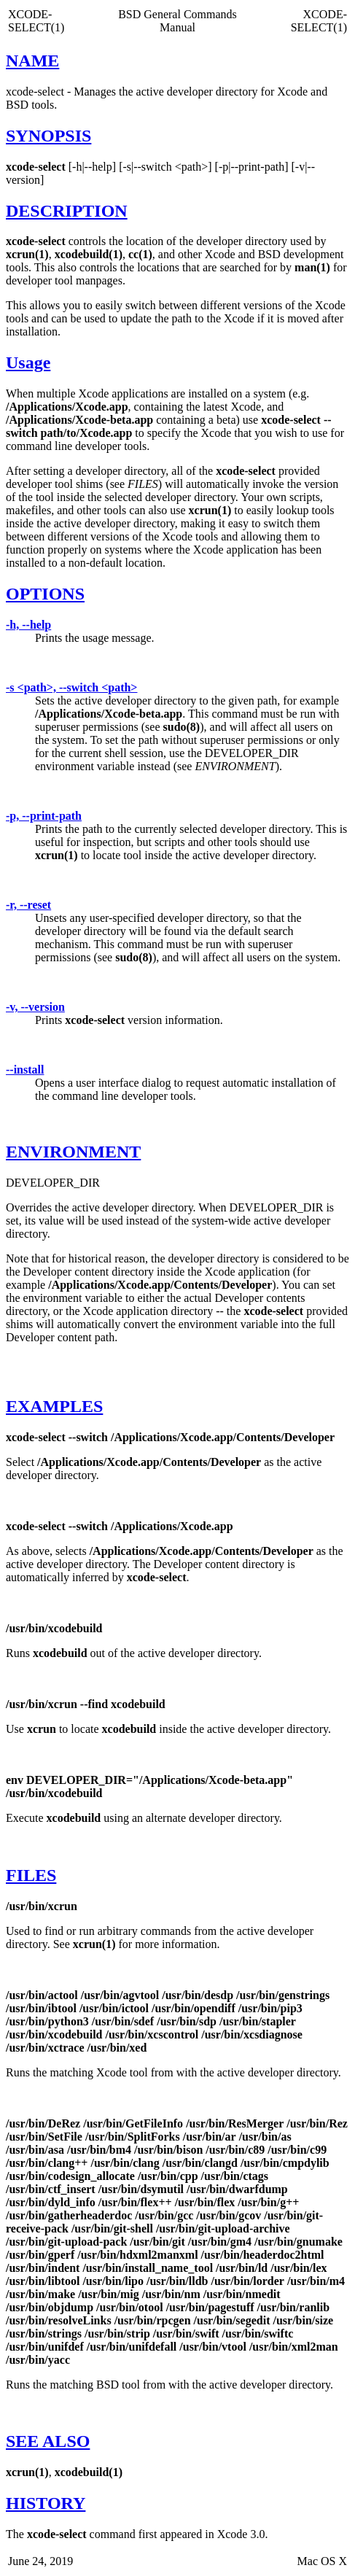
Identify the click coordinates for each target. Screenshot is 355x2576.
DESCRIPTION (67, 210)
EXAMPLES (54, 1406)
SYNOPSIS (48, 135)
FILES (31, 1875)
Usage (28, 362)
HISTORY (45, 2503)
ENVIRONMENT (73, 1151)
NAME (32, 60)
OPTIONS (45, 593)
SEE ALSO (48, 2441)
